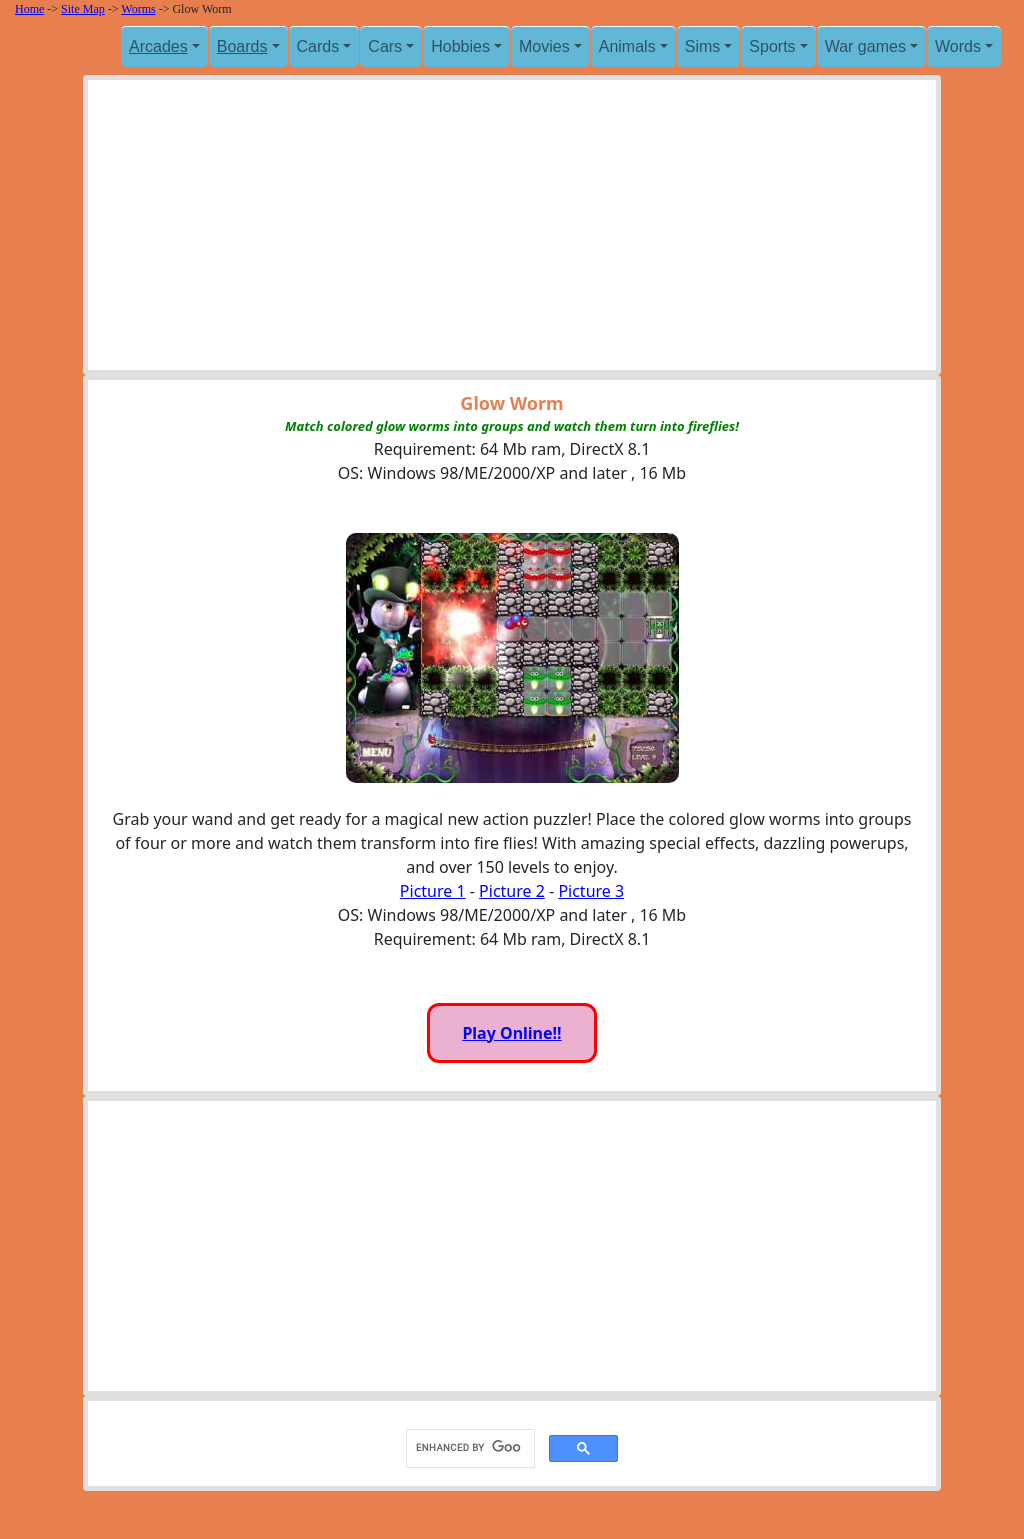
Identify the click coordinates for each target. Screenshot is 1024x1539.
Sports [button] (772, 46)
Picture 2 (512, 891)
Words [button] (958, 46)
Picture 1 (433, 891)
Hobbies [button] (460, 46)
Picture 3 (591, 891)
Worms (138, 9)
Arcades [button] (158, 46)
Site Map (83, 9)
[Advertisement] (512, 230)
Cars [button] (385, 46)
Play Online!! (511, 1033)
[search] (468, 1448)
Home (29, 9)
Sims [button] (703, 46)
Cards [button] (318, 46)
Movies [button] (544, 46)
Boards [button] (242, 46)
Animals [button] (627, 46)
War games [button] (865, 46)
